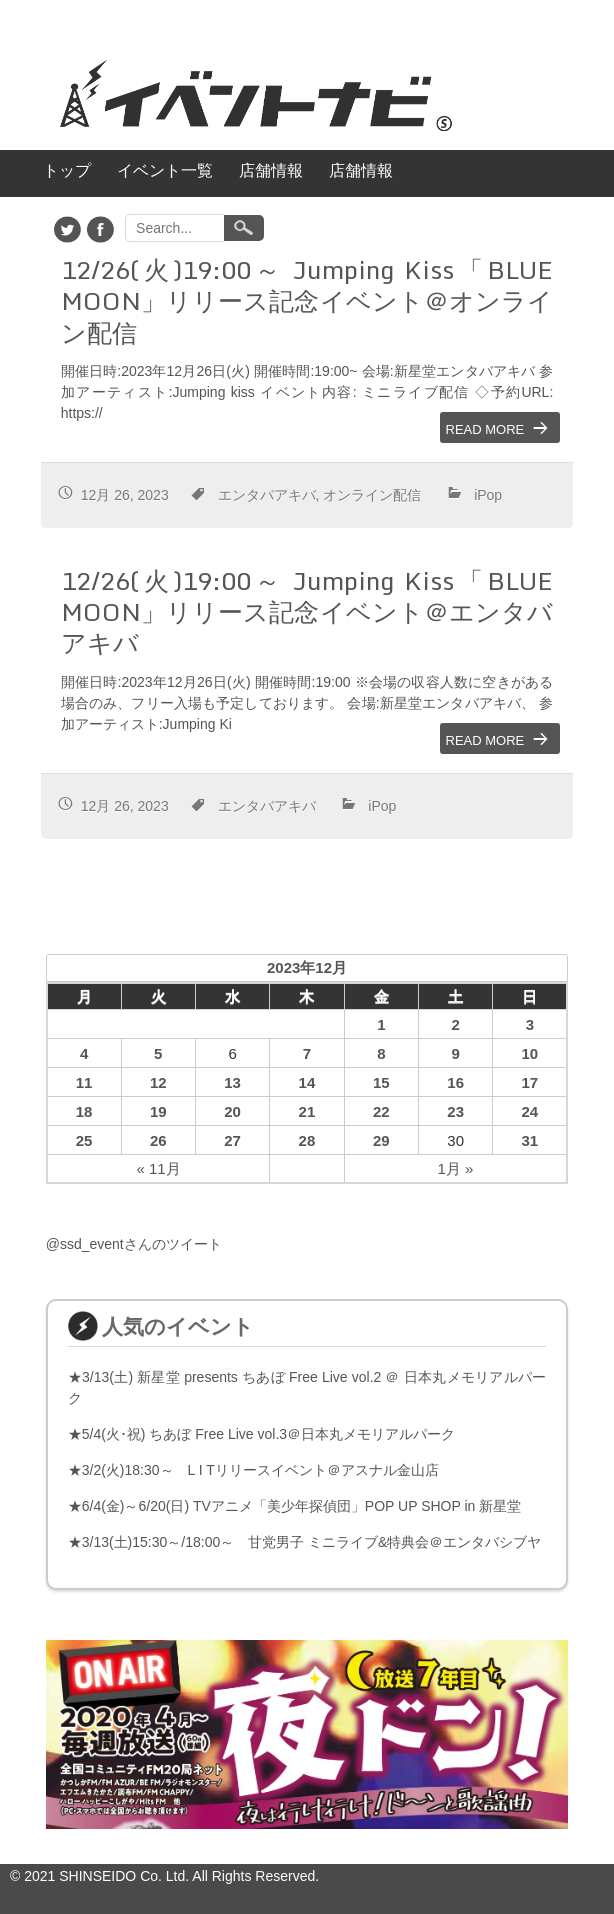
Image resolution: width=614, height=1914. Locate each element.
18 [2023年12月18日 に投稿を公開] (84, 1111)
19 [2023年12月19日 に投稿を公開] (158, 1111)
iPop (488, 493)
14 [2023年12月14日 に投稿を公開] (307, 1082)
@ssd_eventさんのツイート (134, 1244)
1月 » (456, 1168)
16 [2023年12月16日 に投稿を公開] (455, 1082)
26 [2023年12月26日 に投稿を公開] (158, 1140)
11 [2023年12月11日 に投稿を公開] (84, 1082)
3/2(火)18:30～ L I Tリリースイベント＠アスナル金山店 (260, 1470)
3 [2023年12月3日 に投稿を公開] (530, 1024)
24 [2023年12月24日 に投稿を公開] (529, 1111)
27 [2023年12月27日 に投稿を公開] (232, 1140)
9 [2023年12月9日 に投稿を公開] (456, 1053)
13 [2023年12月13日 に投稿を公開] (232, 1082)
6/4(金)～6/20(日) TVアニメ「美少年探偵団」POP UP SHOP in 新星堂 (302, 1506)
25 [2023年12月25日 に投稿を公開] (84, 1140)
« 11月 (158, 1168)
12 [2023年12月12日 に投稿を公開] (158, 1082)
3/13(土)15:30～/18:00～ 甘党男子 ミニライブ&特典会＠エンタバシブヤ (312, 1542)
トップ (67, 170)
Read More (485, 427)
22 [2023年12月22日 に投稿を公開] (381, 1111)
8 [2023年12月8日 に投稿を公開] (381, 1053)
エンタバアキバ (267, 493)
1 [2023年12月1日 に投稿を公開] (381, 1024)
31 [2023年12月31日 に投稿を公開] (529, 1140)
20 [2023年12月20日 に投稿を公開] (232, 1111)
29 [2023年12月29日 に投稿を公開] (381, 1140)
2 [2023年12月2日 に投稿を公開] (456, 1024)
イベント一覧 (165, 170)
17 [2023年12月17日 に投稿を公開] (529, 1082)
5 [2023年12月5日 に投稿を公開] (158, 1053)
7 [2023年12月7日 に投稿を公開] (307, 1053)
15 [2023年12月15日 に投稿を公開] (381, 1082)
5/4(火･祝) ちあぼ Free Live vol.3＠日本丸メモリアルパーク (268, 1434)
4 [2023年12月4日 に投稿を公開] (84, 1053)
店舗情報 (271, 170)
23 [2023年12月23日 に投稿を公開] (455, 1111)
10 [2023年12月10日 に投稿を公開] (529, 1053)
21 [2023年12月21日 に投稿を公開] (307, 1111)
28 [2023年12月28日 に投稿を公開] (307, 1140)
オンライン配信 (372, 493)
